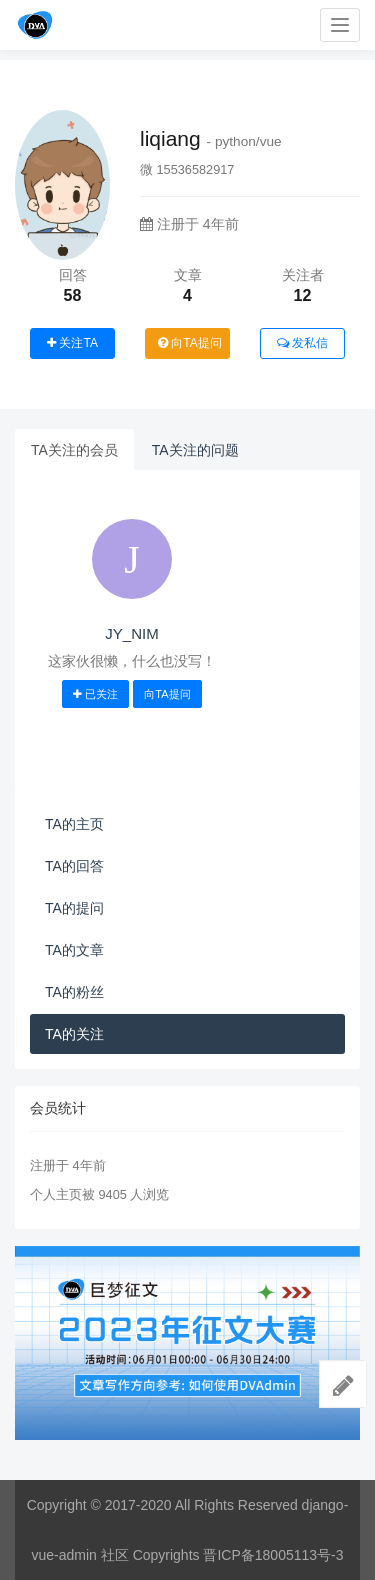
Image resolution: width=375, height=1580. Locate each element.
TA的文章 (74, 950)
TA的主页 (74, 824)
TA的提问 (74, 908)
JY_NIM (131, 633)
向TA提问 (190, 343)
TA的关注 (74, 1034)
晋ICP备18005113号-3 (273, 1555)
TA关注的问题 (195, 450)
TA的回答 (74, 866)
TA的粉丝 (74, 992)
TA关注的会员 (74, 450)
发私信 (302, 343)
